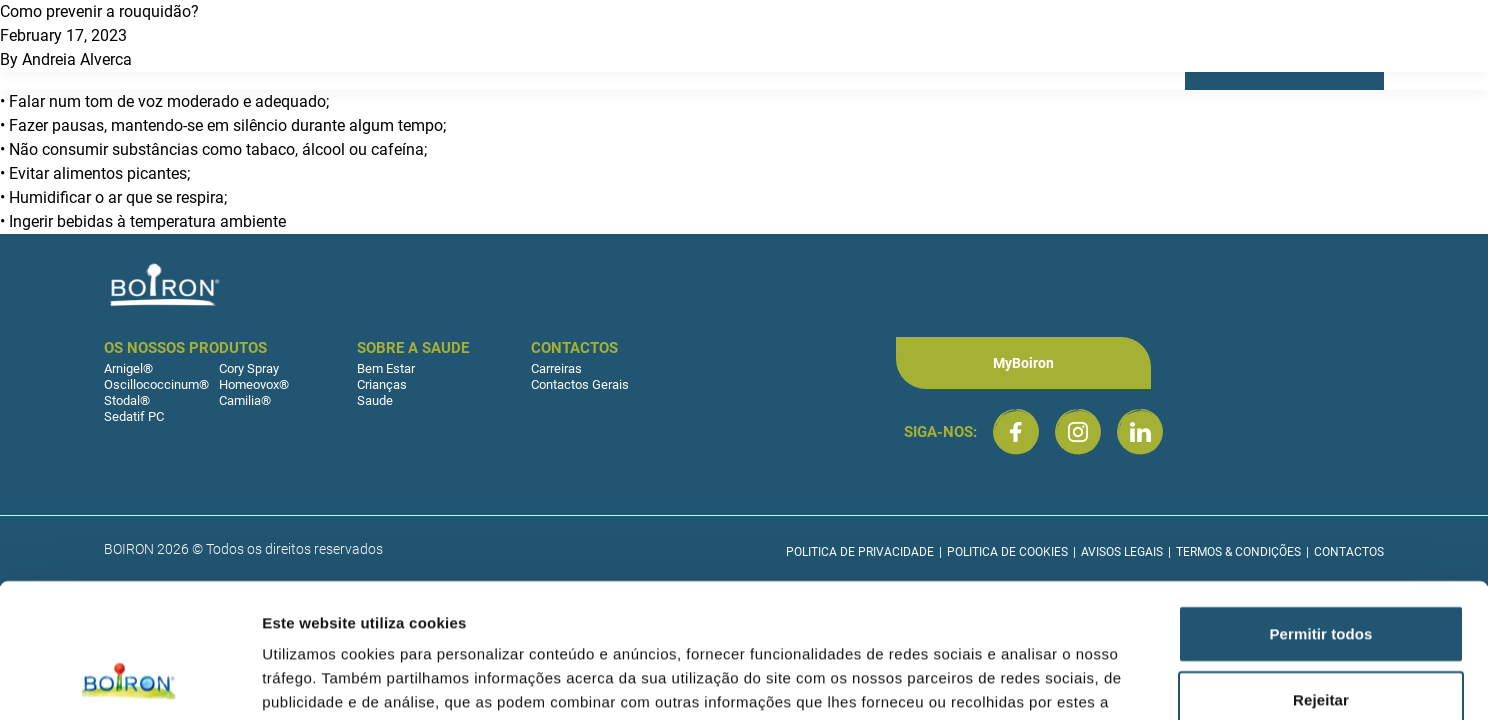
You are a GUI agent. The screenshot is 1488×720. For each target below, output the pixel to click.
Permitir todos (1320, 507)
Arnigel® (128, 368)
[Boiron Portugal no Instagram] (1078, 432)
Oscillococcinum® (156, 384)
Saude (375, 400)
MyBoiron (1023, 363)
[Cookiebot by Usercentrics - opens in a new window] (129, 681)
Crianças (382, 384)
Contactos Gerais (580, 384)
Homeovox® (254, 384)
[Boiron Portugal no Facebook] (1016, 432)
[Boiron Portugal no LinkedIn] (1140, 432)
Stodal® (127, 400)
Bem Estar (386, 368)
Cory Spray (249, 368)
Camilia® (245, 400)
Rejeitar (1321, 573)
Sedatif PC (134, 416)
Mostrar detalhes (1098, 680)
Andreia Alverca (77, 59)
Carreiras (556, 368)
